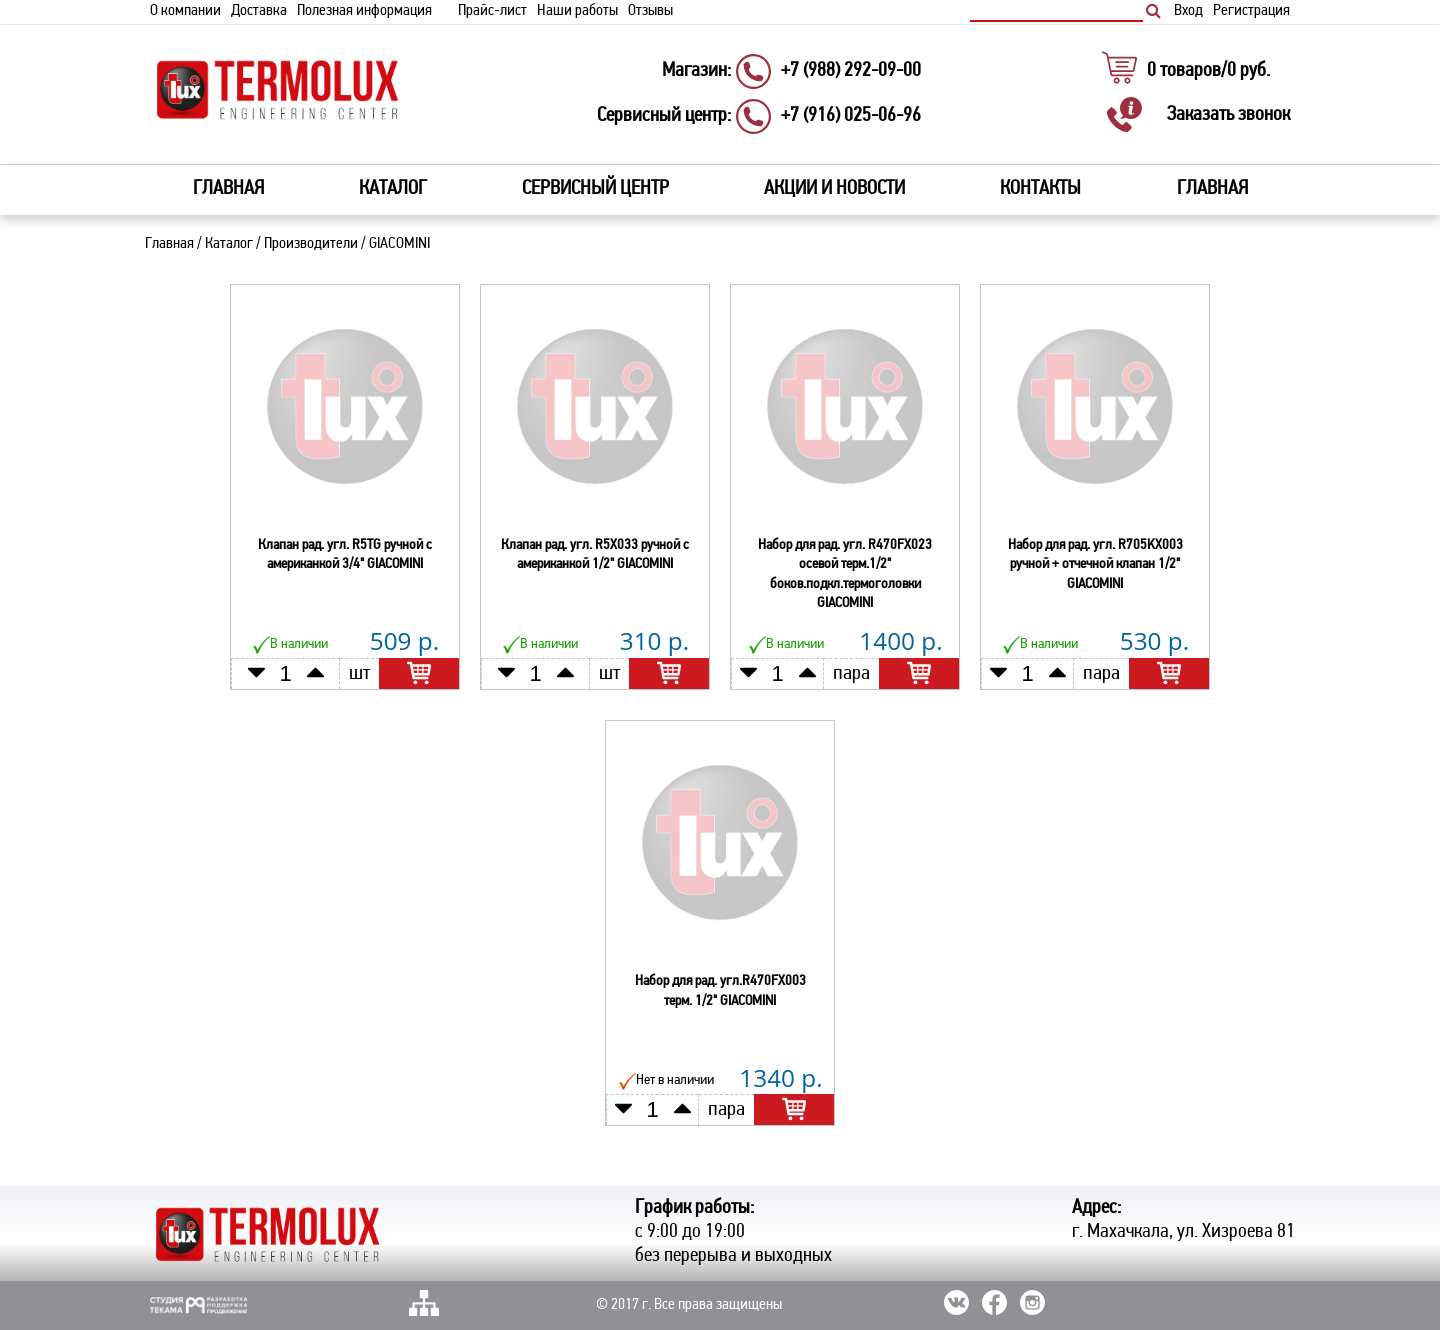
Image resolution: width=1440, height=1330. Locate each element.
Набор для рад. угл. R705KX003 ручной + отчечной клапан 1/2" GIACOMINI (1095, 564)
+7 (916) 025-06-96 (851, 116)
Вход (1188, 11)
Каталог (229, 243)
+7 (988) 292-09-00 (851, 71)
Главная (228, 188)
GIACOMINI (399, 243)
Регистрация (1251, 11)
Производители (311, 243)
